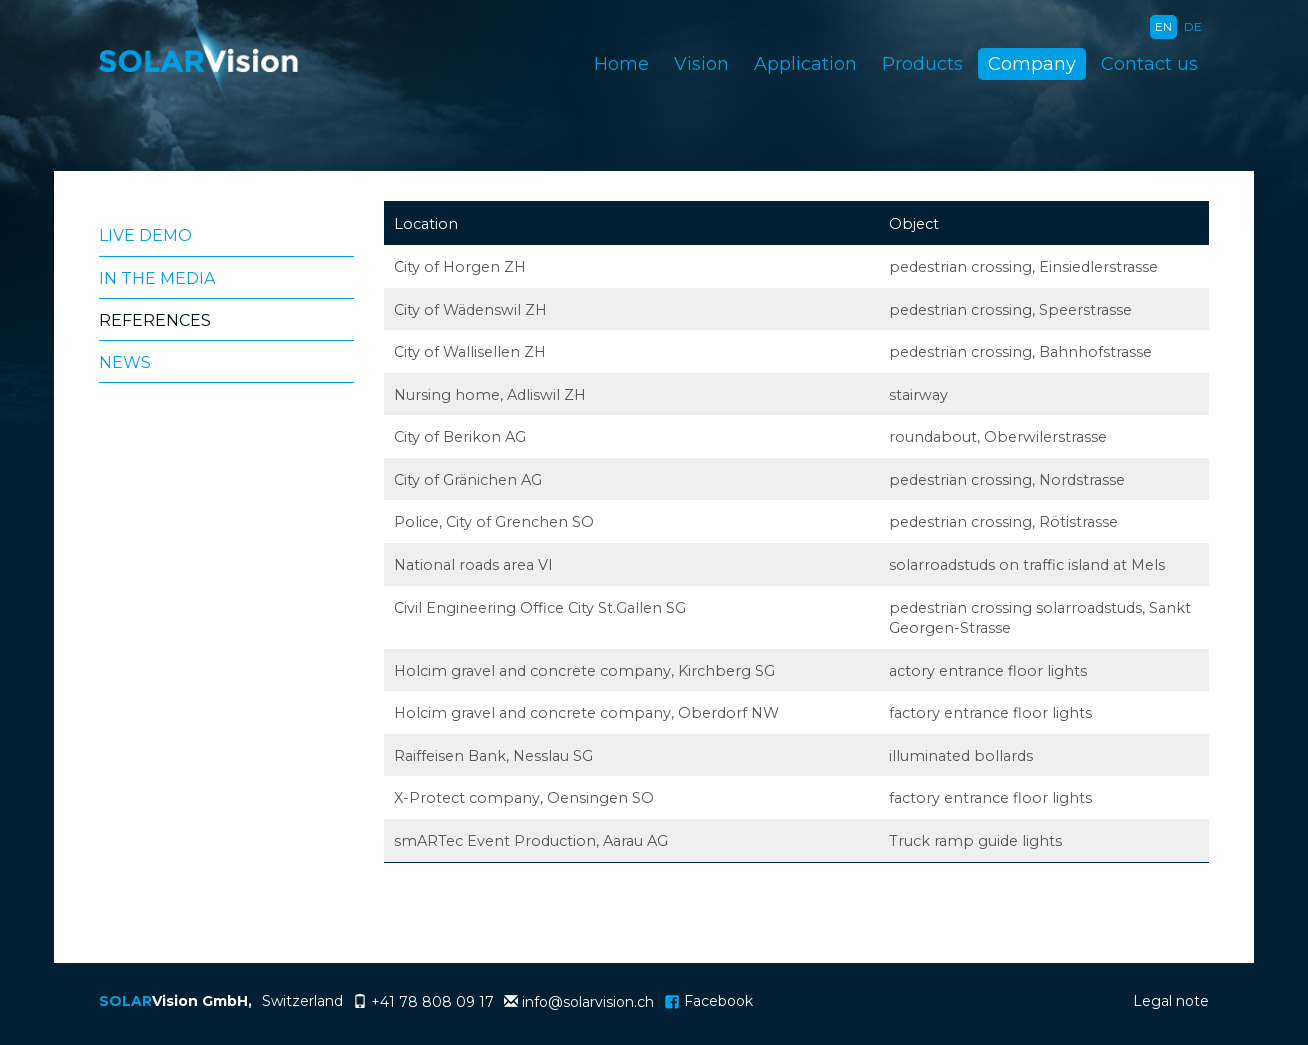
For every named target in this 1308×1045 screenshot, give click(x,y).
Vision (701, 64)
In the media (157, 278)
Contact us (1149, 64)
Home (621, 64)
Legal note (1171, 1001)
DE (1193, 26)
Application (805, 64)
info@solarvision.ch (588, 1002)
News (125, 362)
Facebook (708, 1001)
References (155, 320)
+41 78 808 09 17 (432, 1002)
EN (1163, 26)
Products (922, 64)
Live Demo (145, 235)
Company (1032, 64)
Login (1093, 1003)
